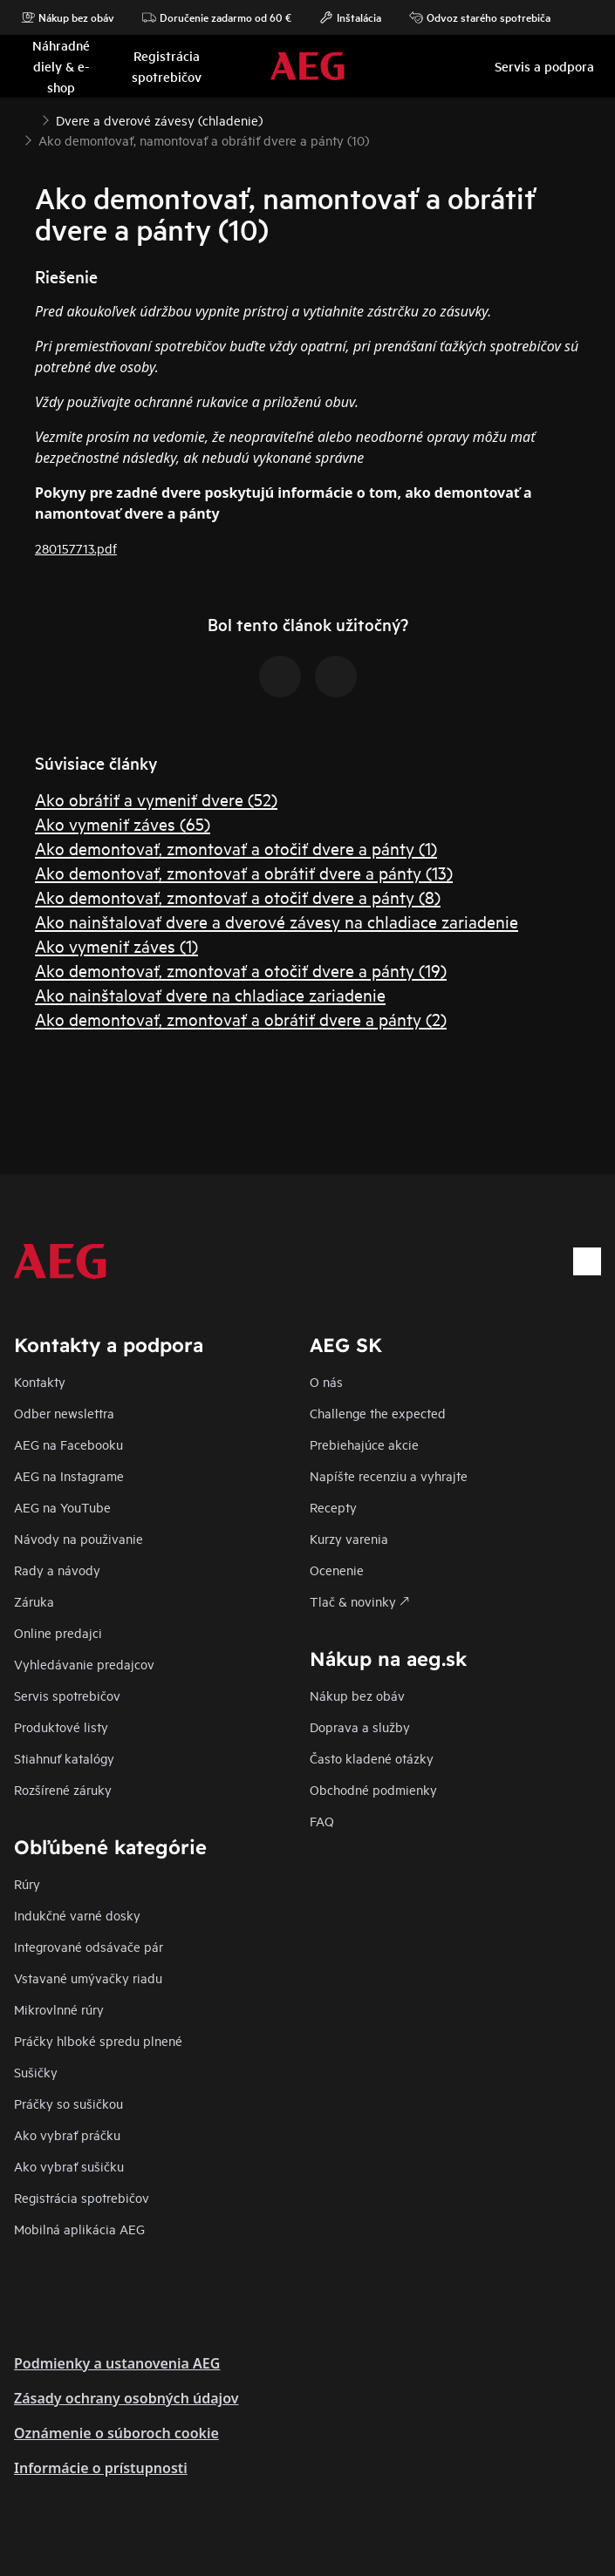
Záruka (34, 1601)
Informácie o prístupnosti (101, 2467)
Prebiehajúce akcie (364, 1444)
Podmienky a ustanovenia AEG (117, 2363)
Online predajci (58, 1632)
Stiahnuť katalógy (64, 1758)
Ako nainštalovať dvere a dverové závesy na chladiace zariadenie (276, 921)
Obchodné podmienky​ (373, 1789)
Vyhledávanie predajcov (84, 1663)
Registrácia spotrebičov (81, 2197)
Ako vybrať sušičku (69, 2166)
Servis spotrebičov (67, 1695)
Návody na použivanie (78, 1538)
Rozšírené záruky (63, 1789)
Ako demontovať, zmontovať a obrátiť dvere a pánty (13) (244, 872)
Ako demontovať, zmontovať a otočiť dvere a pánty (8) (238, 896)
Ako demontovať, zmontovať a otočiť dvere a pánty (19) (241, 970)
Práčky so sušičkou (68, 2103)
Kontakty (39, 1381)
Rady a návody (57, 1569)
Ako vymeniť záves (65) (122, 823)
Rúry (27, 1883)
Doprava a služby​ (360, 1726)
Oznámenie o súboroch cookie (116, 2433)
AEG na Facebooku (68, 1444)
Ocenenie (337, 1569)
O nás (326, 1381)
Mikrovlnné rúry (59, 2009)
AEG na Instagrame (69, 1475)
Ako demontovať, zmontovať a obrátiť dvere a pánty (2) (241, 1019)
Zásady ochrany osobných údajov (126, 2398)
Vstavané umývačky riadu (88, 1977)
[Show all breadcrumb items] (28, 119)
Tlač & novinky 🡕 (359, 1601)
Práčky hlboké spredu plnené (98, 2040)
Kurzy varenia (349, 1538)
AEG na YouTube (62, 1507)
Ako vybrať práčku (67, 2134)
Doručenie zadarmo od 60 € (216, 17)
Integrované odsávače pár (88, 1946)
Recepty (333, 1507)
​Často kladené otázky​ (372, 1758)
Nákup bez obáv (67, 17)
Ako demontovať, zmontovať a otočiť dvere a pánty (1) (236, 848)
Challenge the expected (378, 1412)
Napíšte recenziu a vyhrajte (389, 1475)
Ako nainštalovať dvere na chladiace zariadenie (210, 994)
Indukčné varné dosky (77, 1915)
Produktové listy (61, 1726)
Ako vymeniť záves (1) (116, 945)
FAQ (322, 1820)
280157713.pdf (76, 548)
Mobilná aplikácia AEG (79, 2228)
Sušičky (36, 2071)
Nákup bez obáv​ (357, 1695)
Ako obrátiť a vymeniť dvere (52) (156, 799)
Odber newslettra (64, 1412)
